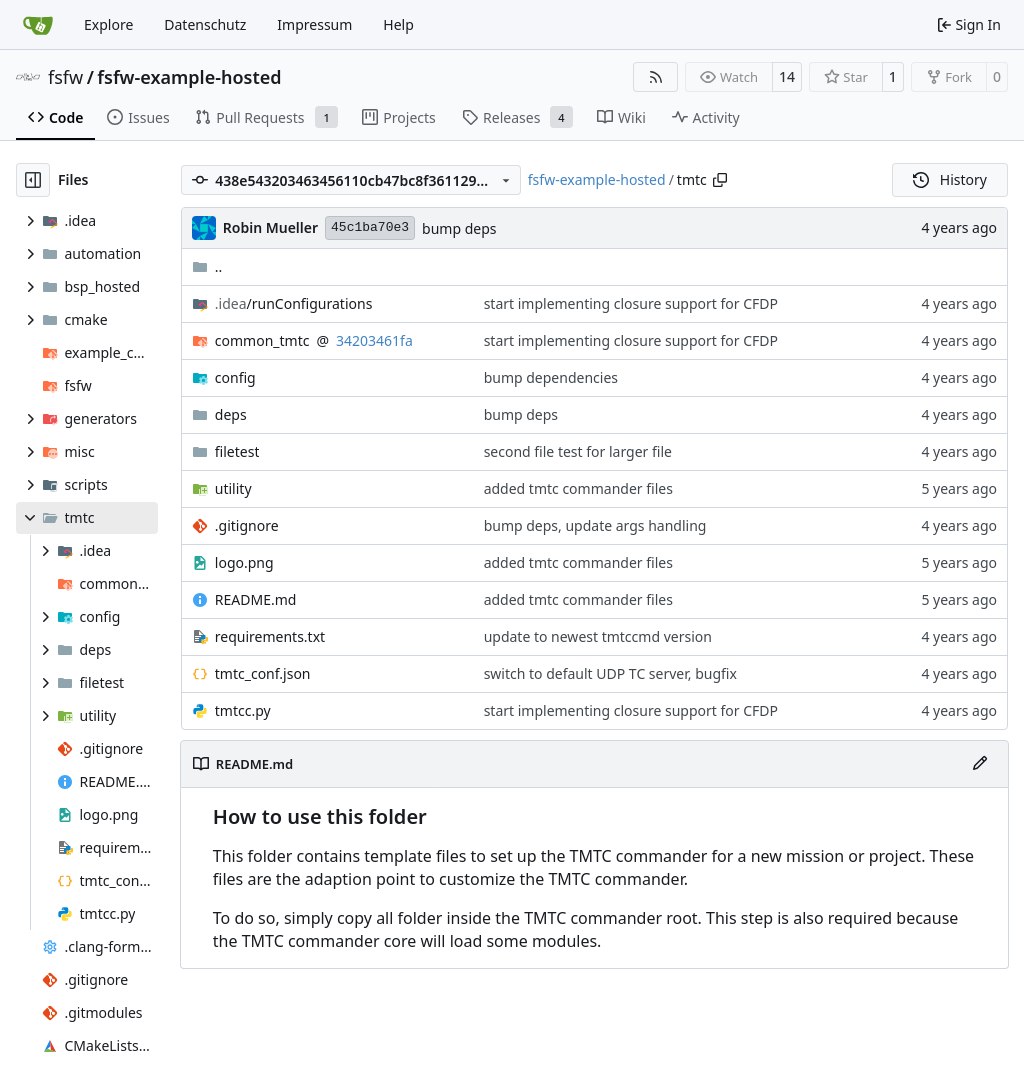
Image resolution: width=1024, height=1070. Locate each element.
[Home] (38, 25)
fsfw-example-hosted (189, 77)
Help (398, 24)
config (235, 377)
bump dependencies (551, 377)
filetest (237, 451)
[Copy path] (720, 180)
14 (787, 76)
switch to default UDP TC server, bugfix (610, 673)
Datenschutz (205, 24)
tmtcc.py (243, 710)
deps (231, 414)
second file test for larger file (578, 451)
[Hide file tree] (33, 180)
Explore (108, 24)
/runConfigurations (294, 303)
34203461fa (374, 340)
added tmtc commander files (578, 488)
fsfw (65, 77)
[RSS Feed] (656, 77)
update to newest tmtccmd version (598, 636)
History (950, 179)
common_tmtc (262, 340)
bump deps (459, 228)
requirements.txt (270, 636)
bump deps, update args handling (595, 525)
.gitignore (247, 525)
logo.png (244, 562)
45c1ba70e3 (370, 227)
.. (207, 266)
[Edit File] (980, 764)
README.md (256, 599)
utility (233, 488)
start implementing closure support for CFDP (631, 303)
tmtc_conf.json (263, 673)
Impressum (314, 24)
